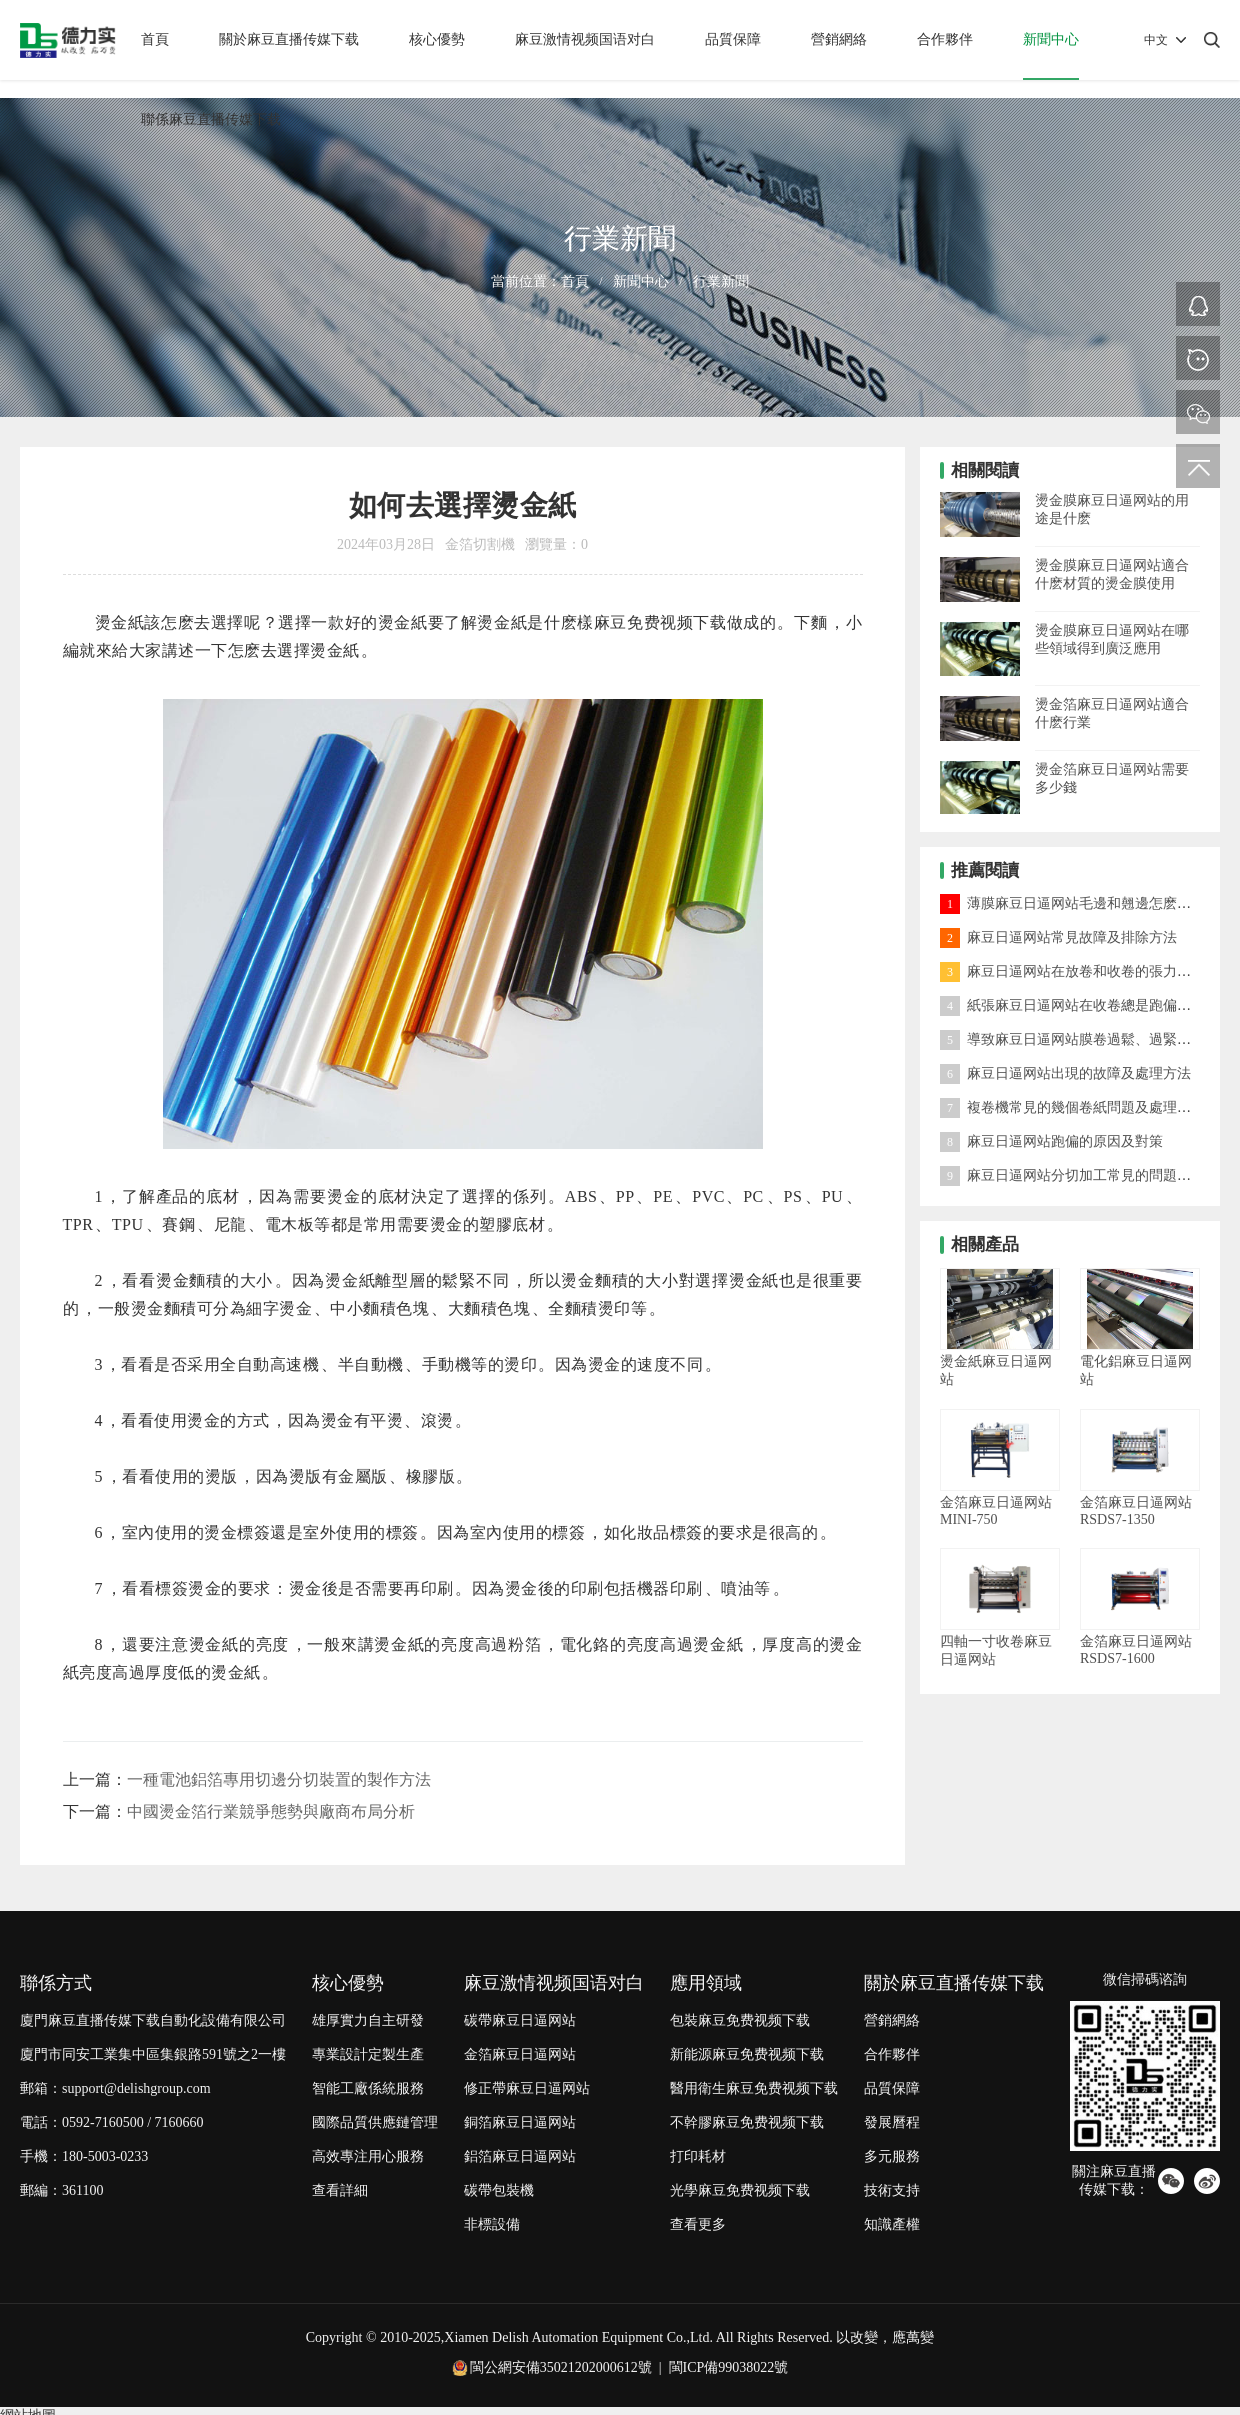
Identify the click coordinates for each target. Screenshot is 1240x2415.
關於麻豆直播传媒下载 (289, 39)
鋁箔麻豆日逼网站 (520, 2156)
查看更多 (698, 2224)
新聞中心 (1051, 39)
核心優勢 (437, 39)
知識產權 (892, 2224)
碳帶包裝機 (499, 2190)
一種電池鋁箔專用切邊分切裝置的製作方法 (279, 1779)
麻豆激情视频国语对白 (585, 39)
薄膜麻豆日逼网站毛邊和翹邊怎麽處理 (1072, 903)
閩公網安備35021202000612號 (561, 2367)
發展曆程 (892, 2122)
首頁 (155, 39)
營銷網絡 (839, 39)
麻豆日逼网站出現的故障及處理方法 (1065, 1073)
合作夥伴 (945, 39)
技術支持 (892, 2190)
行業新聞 (721, 281)
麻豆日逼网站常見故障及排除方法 (1058, 937)
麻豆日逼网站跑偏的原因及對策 (1051, 1141)
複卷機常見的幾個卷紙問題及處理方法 (1072, 1107)
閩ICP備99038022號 (729, 2367)
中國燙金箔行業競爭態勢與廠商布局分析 (271, 1811)
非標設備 (492, 2224)
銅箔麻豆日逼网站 (520, 2122)
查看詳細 (340, 2190)
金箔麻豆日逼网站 (520, 2054)
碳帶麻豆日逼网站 (520, 2020)
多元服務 (892, 2156)
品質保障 (733, 39)
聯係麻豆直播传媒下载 (211, 119)
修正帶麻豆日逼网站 (527, 2088)
